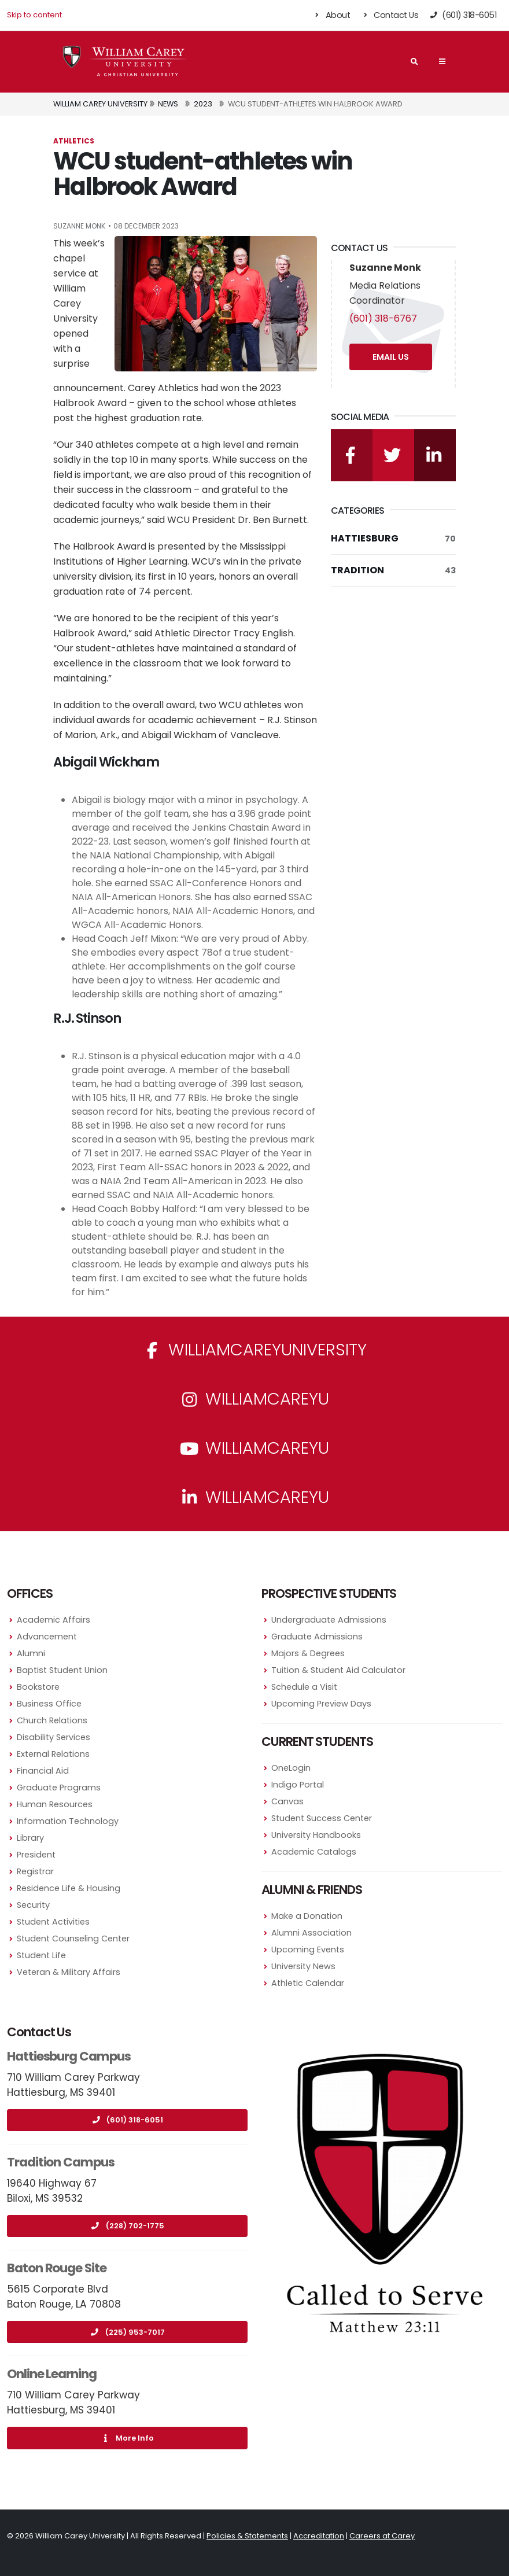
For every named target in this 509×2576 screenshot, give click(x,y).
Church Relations (52, 1720)
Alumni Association (311, 1933)
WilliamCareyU (254, 1448)
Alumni (31, 1653)
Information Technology (68, 1821)
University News (303, 1966)
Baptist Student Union (62, 1670)
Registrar (35, 1871)
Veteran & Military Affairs (68, 1972)
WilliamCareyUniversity (255, 1349)
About (331, 15)
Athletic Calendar (307, 1983)
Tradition (393, 570)
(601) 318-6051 (127, 2120)
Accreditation (318, 2535)
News (168, 104)
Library (30, 1838)
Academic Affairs (53, 1620)
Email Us (390, 357)
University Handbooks (316, 1835)
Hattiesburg (393, 539)
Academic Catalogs (313, 1852)
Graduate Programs (59, 1787)
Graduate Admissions (317, 1636)
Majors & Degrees (308, 1653)
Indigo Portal (297, 1784)
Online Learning (52, 2374)
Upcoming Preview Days (321, 1703)
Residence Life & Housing (68, 1888)
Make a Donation (306, 1916)
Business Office (49, 1703)
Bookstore (38, 1687)
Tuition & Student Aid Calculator (338, 1670)
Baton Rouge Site (56, 2268)
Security (33, 1905)
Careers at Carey (382, 2535)
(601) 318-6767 (383, 318)
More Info (127, 2438)
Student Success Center (321, 1818)
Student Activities (53, 1922)
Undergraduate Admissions (328, 1620)
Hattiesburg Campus (69, 2056)
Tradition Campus (61, 2162)
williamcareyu (254, 1398)
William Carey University (100, 104)
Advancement (47, 1636)
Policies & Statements (247, 2535)
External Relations (53, 1754)
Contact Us (389, 15)
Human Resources (55, 1804)
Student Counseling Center (73, 1938)
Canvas (287, 1801)
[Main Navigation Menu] (442, 61)
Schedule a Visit (304, 1687)
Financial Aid (43, 1771)
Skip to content (34, 15)
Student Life (41, 1955)
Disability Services (53, 1737)
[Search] (414, 61)
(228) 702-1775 (127, 2226)
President (36, 1854)
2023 (203, 104)
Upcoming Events (307, 1949)
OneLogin (291, 1768)
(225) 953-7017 (127, 2332)
